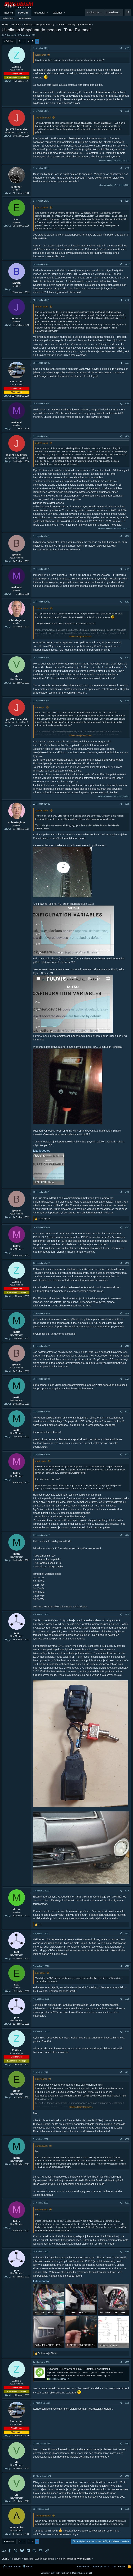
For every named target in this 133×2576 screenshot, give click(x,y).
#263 (127, 658)
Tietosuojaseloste (100, 2566)
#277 (127, 1933)
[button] (47, 12)
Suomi (27, 2566)
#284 (127, 2251)
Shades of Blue (11, 2566)
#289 (127, 2509)
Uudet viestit (8, 18)
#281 (127, 2072)
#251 (127, 48)
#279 (127, 1999)
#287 (127, 2443)
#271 (127, 1379)
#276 (127, 1891)
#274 (127, 1535)
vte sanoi (40, 707)
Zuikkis (8, 35)
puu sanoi (40, 1973)
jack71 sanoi (41, 207)
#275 (127, 1614)
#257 (127, 363)
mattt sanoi (41, 1461)
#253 (127, 168)
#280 (127, 2031)
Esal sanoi (40, 55)
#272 (127, 1412)
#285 (127, 2362)
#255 (127, 264)
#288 (127, 2476)
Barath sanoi (42, 306)
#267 (127, 1227)
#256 (127, 300)
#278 (127, 1966)
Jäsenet (57, 12)
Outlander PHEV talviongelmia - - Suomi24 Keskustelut (78, 2368)
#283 (127, 2203)
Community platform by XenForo (66, 2573)
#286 (127, 2403)
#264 (127, 700)
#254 (127, 201)
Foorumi (23, 12)
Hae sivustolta (24, 18)
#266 (127, 1192)
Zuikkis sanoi (42, 608)
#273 (127, 1454)
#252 (127, 111)
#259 (127, 436)
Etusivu (8, 12)
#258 (127, 403)
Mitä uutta (39, 12)
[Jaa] (121, 48)
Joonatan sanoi (43, 117)
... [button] (24, 41)
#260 (127, 536)
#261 (127, 569)
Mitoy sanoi (41, 2079)
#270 (127, 1346)
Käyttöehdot (83, 2566)
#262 (127, 602)
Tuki (113, 2566)
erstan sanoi (41, 2146)
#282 (127, 2139)
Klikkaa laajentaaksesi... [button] (81, 636)
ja (47, 2353)
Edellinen (10, 41)
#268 (127, 1263)
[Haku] (128, 12)
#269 (127, 1313)
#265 (127, 804)
